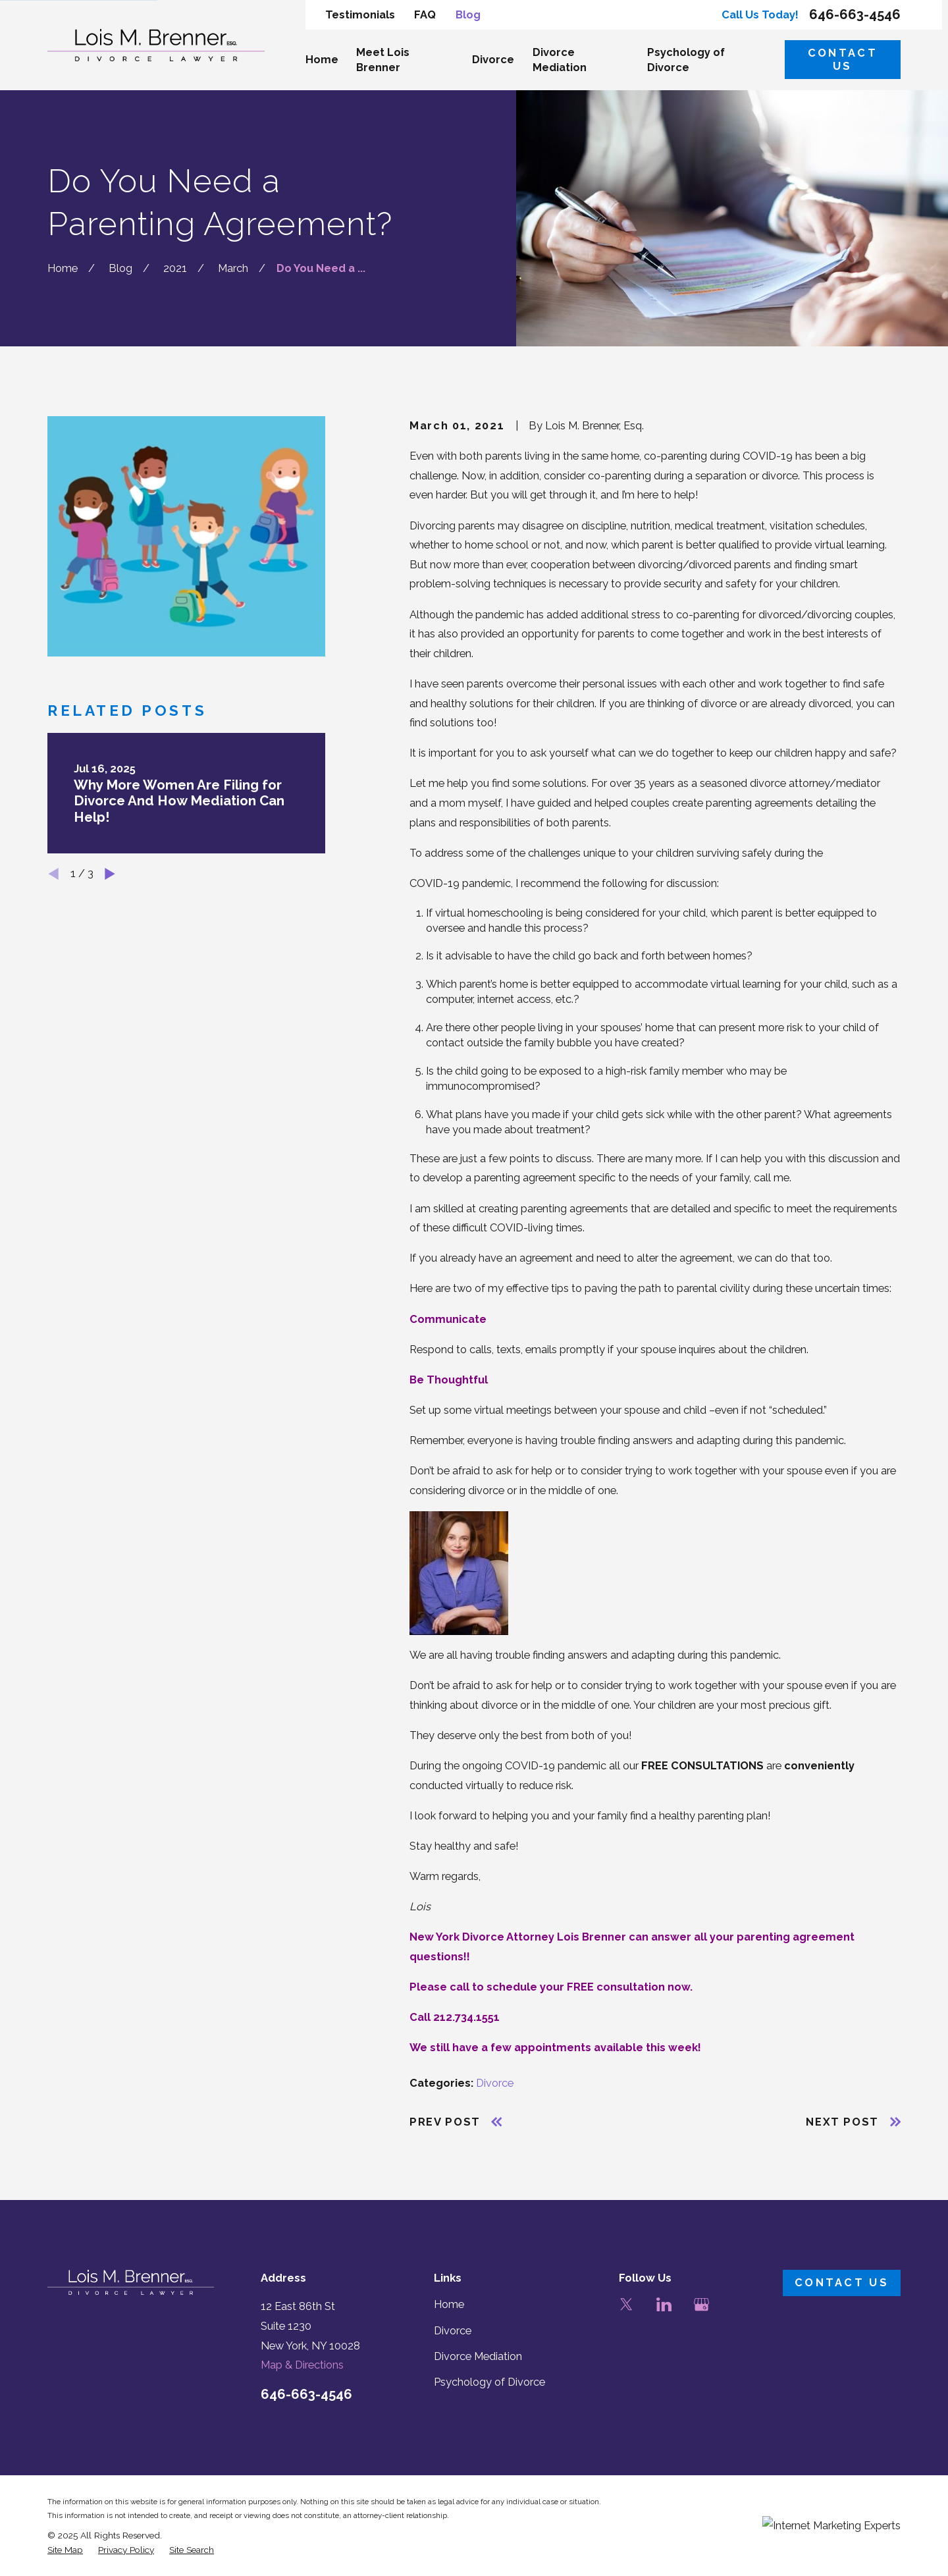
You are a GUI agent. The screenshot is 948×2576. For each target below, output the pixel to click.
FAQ (425, 15)
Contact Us (843, 59)
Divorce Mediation (478, 2356)
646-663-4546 (855, 14)
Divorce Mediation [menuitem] (560, 60)
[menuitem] (65, 2550)
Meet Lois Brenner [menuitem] (382, 60)
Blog (468, 15)
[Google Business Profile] (701, 2304)
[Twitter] (626, 2304)
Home (449, 2304)
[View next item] (110, 874)
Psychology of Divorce (489, 2382)
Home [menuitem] (321, 59)
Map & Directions (302, 2365)
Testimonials (360, 15)
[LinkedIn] (664, 2304)
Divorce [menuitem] (493, 59)
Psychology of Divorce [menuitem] (686, 60)
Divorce (495, 2083)
